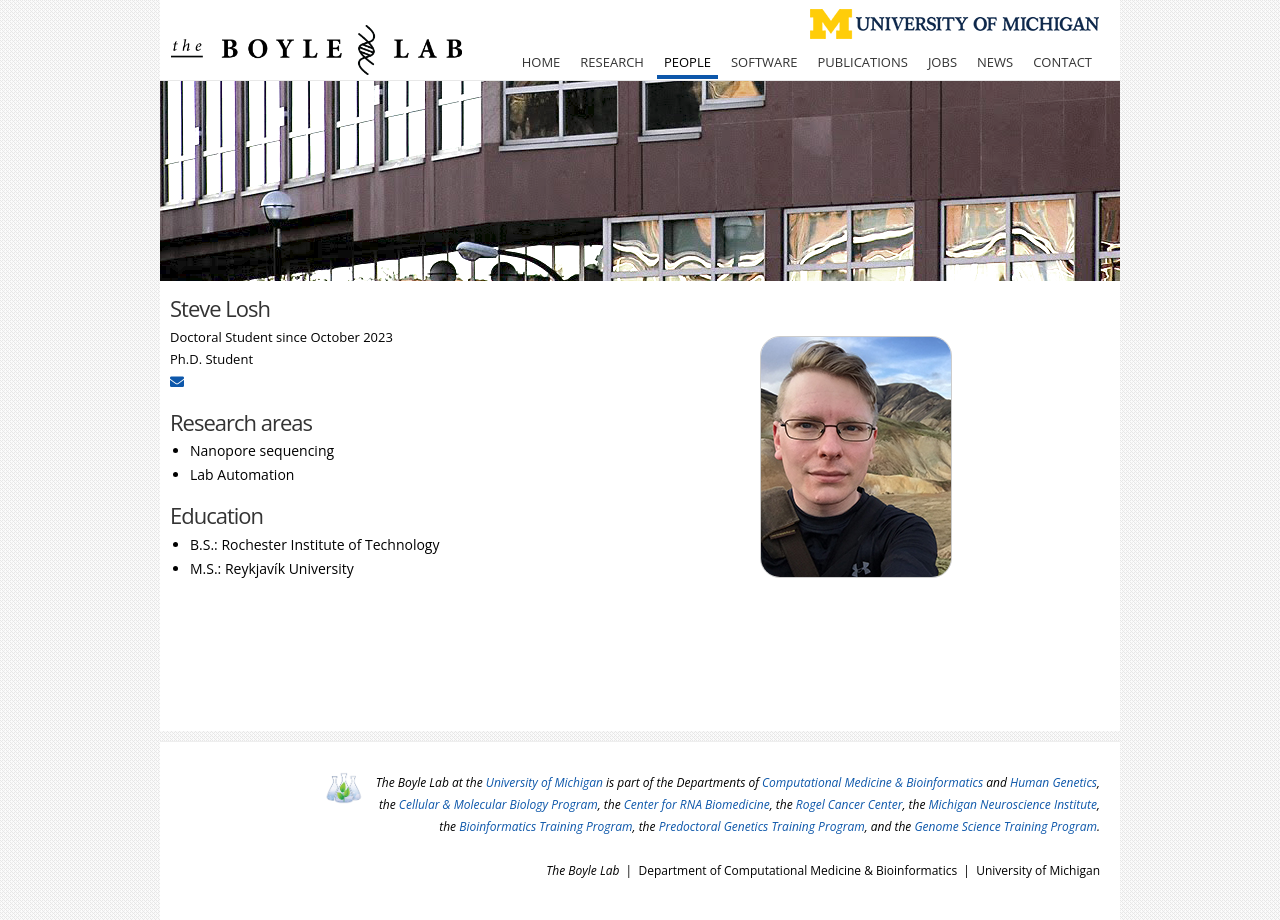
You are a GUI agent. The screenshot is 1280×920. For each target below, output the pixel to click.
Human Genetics (1053, 782)
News (995, 62)
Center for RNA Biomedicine (697, 804)
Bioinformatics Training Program (545, 826)
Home (541, 62)
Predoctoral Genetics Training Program (762, 826)
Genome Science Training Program (1005, 826)
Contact (1062, 62)
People (687, 62)
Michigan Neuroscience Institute (1013, 804)
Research (612, 62)
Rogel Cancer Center (849, 804)
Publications (863, 62)
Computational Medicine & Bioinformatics (872, 782)
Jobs (942, 62)
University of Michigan (544, 782)
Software (764, 62)
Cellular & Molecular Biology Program (498, 804)
